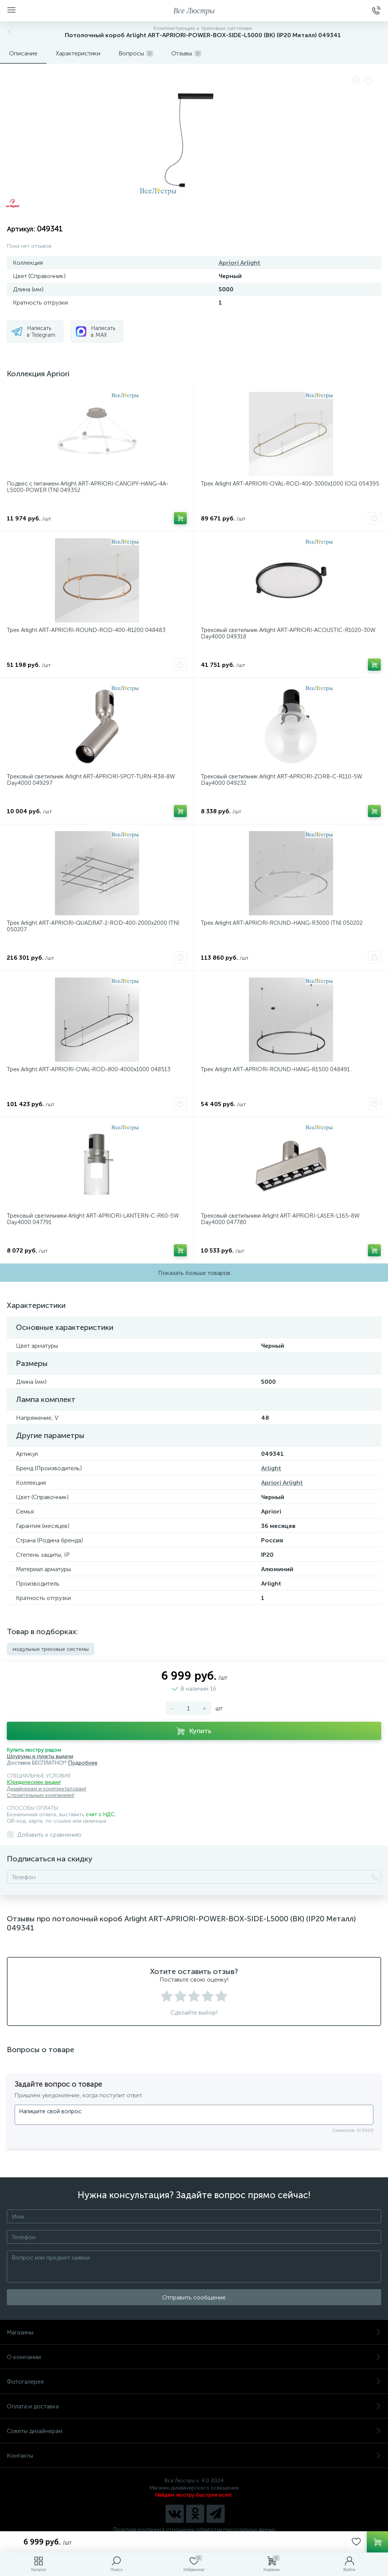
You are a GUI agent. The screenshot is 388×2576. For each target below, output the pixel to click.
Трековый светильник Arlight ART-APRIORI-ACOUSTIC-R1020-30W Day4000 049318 (288, 633)
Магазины (194, 2332)
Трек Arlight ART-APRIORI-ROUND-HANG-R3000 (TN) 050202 (282, 923)
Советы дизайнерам (194, 2431)
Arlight (271, 1468)
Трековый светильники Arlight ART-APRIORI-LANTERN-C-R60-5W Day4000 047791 (93, 1219)
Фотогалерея (194, 2381)
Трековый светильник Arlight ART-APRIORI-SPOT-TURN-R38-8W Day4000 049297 (91, 779)
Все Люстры (194, 10)
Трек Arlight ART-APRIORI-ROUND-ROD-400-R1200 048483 (86, 630)
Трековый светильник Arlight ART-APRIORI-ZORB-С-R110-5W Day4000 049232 (281, 779)
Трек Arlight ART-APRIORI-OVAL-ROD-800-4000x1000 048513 (89, 1069)
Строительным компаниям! (40, 1795)
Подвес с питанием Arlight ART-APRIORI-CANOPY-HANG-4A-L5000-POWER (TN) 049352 (87, 487)
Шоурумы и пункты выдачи (40, 1756)
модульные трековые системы (51, 1649)
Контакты (194, 2455)
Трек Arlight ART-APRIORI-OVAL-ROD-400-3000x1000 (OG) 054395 (290, 484)
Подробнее (82, 1763)
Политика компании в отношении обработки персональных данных (194, 2529)
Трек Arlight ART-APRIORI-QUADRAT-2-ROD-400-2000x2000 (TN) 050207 (93, 926)
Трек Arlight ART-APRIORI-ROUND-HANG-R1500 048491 (275, 1069)
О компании (194, 2357)
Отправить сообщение (194, 2297)
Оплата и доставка (194, 2406)
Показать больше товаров (194, 1272)
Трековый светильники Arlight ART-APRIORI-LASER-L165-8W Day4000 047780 (280, 1219)
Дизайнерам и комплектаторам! (46, 1788)
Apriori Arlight (239, 262)
